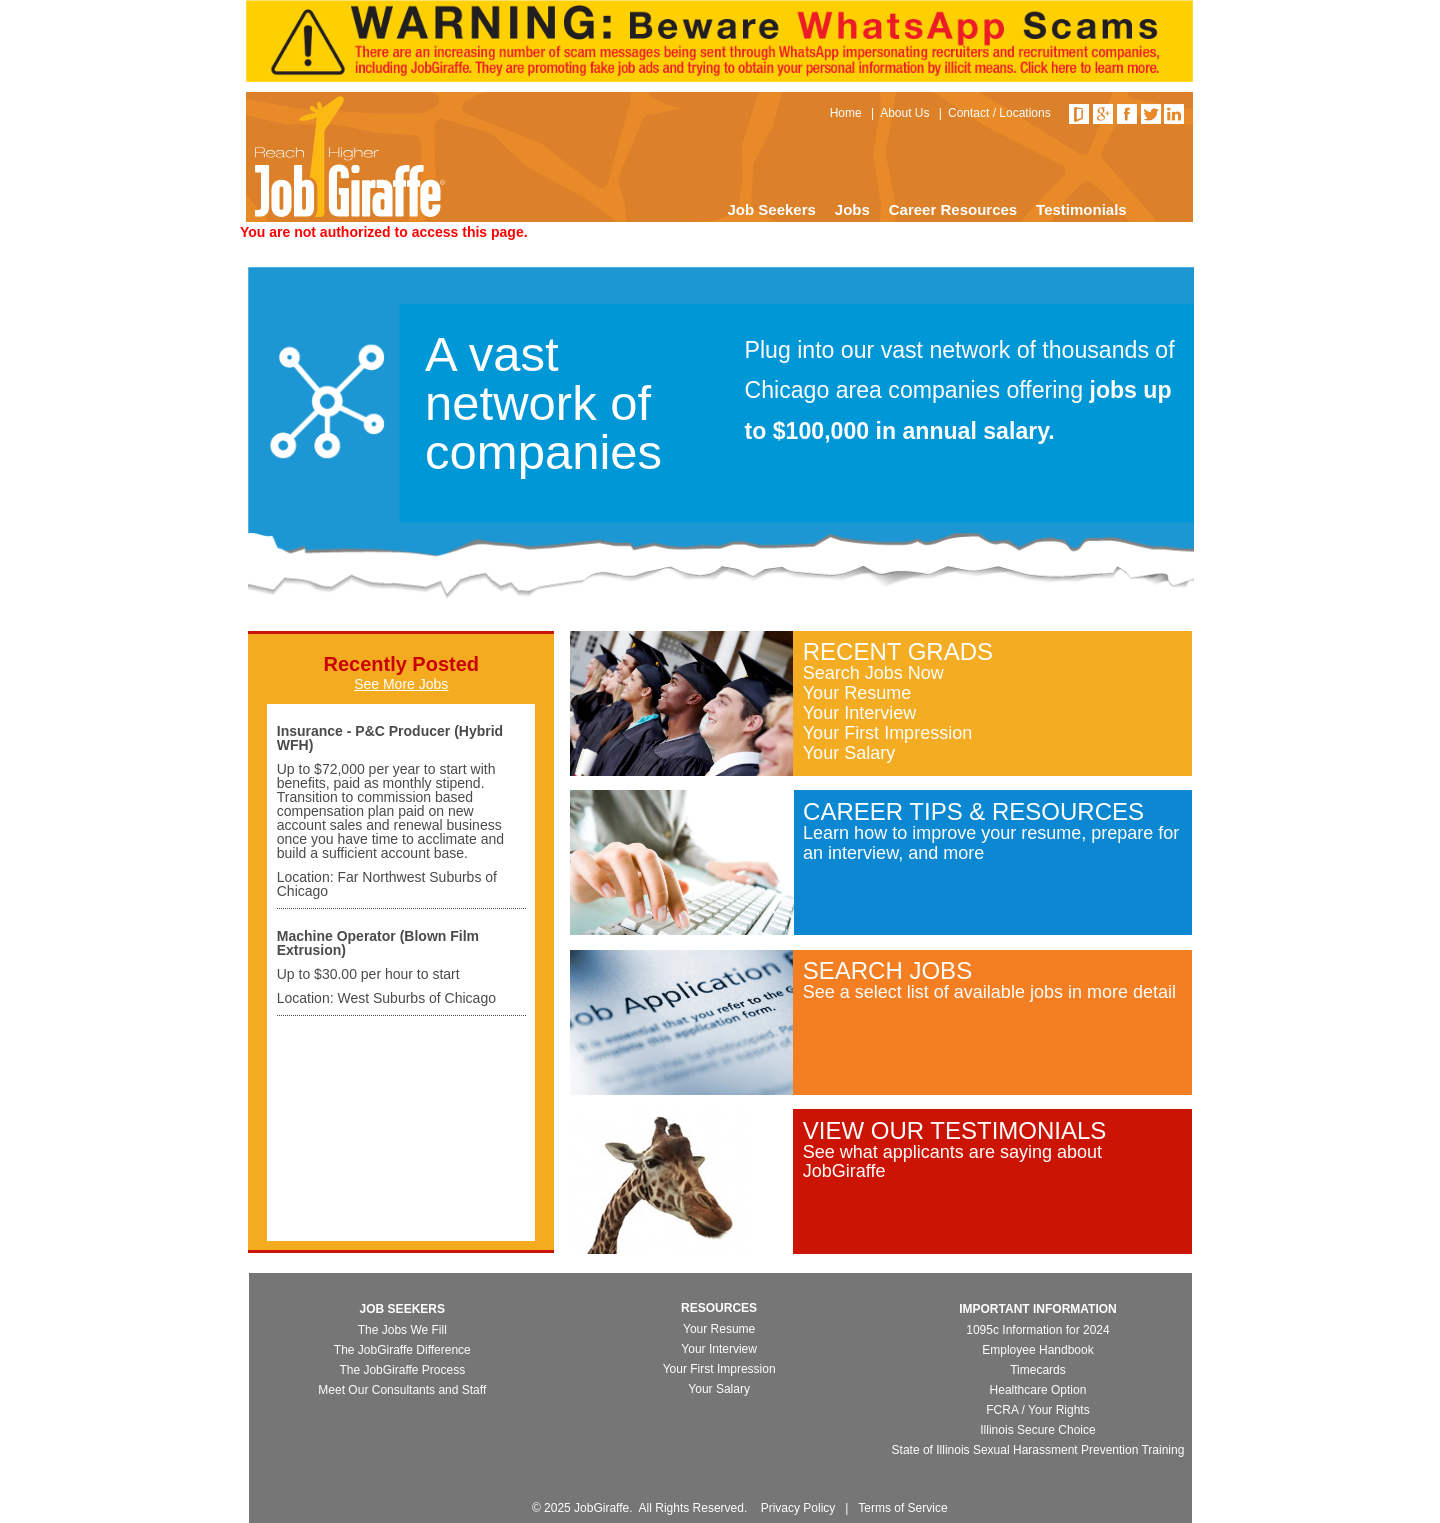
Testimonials (1081, 209)
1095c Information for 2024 (1037, 1330)
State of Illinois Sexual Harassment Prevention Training (1038, 1450)
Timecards (1038, 1370)
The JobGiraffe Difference (402, 1350)
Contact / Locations (999, 113)
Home (846, 113)
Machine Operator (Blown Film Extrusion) (378, 943)
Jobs (852, 209)
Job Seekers (771, 209)
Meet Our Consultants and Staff (402, 1390)
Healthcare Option (1038, 1390)
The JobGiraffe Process (402, 1370)
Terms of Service (902, 1508)
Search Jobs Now (873, 673)
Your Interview (859, 713)
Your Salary (849, 753)
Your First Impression (887, 733)
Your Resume (857, 693)
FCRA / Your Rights (1037, 1410)
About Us (904, 113)
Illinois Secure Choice (1037, 1430)
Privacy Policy (798, 1508)
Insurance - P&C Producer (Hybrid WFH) (390, 738)
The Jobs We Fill (402, 1330)
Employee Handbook (1037, 1350)
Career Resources (953, 209)
